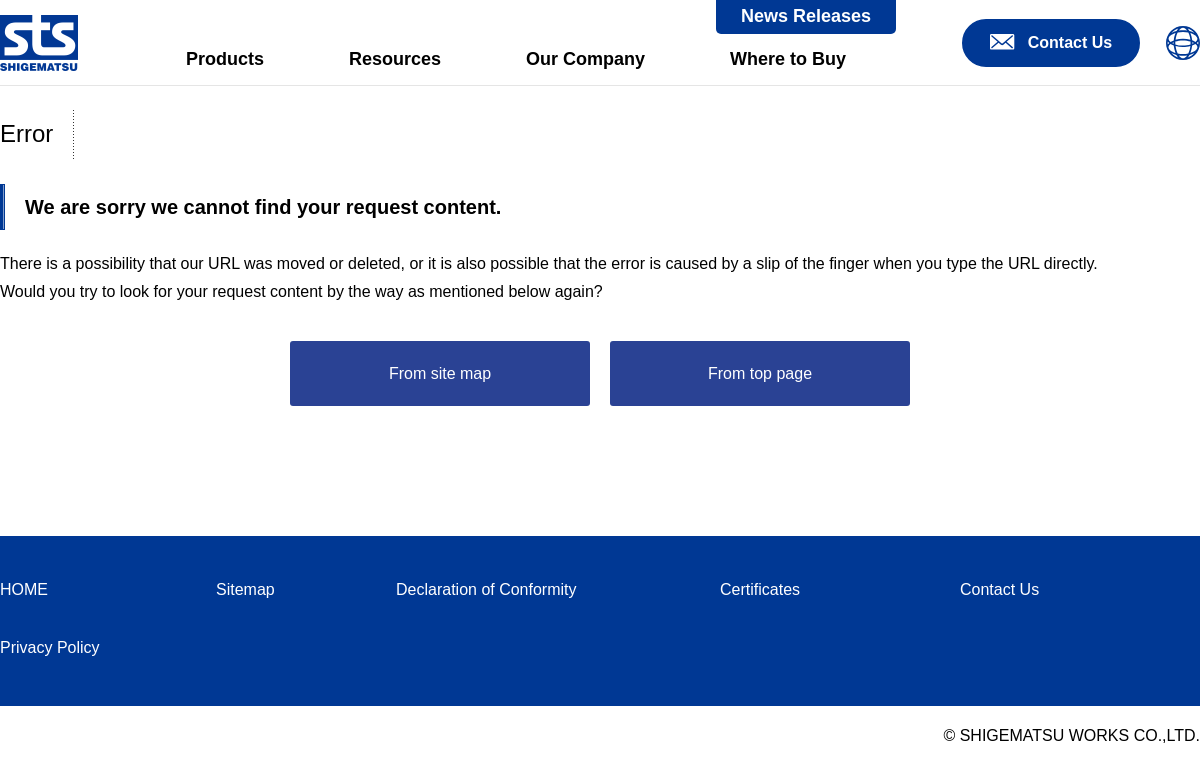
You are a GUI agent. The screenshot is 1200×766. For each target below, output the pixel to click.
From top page (760, 373)
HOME (24, 589)
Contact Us (999, 589)
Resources (395, 59)
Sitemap (245, 589)
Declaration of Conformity (486, 589)
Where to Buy (788, 59)
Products (225, 59)
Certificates (760, 589)
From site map (440, 373)
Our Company (585, 59)
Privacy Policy (50, 647)
